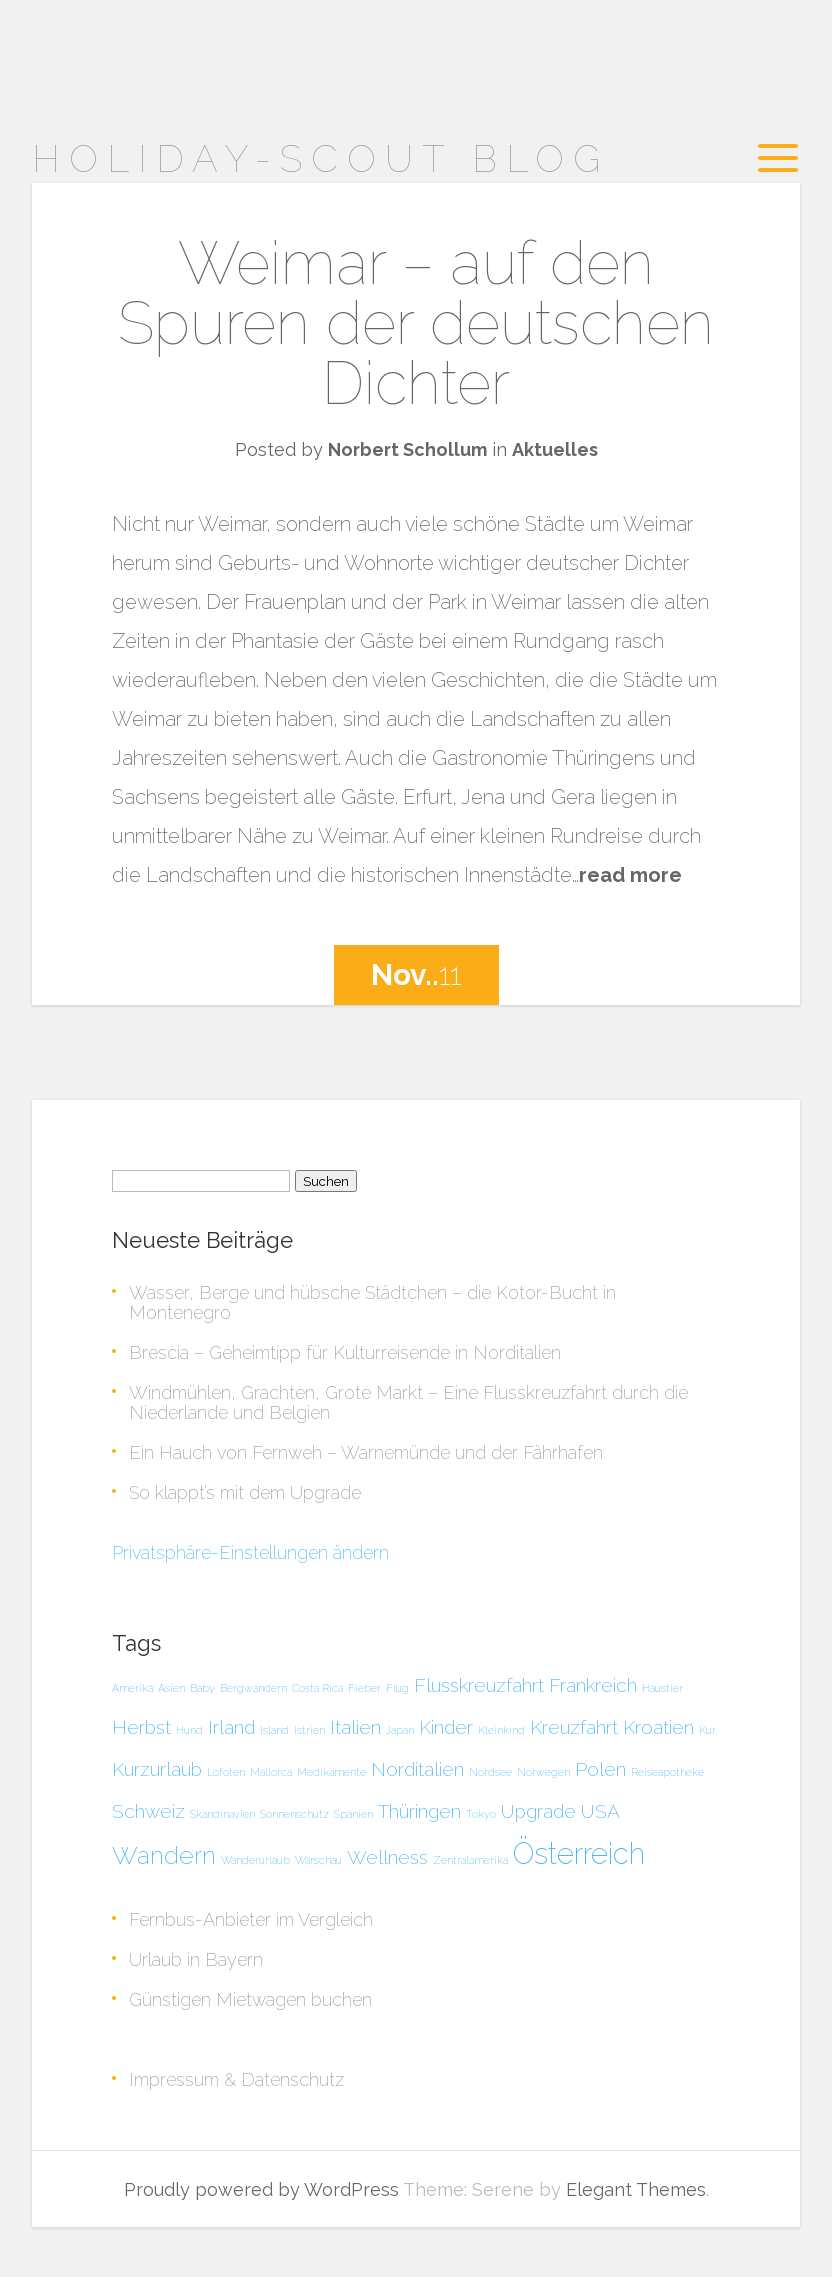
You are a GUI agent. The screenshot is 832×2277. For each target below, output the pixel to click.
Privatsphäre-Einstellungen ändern (250, 1552)
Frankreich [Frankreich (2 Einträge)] (593, 1685)
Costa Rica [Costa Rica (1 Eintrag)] (317, 1688)
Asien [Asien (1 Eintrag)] (171, 1688)
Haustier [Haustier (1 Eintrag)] (662, 1688)
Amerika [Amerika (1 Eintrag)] (132, 1688)
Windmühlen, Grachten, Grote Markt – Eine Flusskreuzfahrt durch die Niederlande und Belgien (408, 1402)
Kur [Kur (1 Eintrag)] (707, 1730)
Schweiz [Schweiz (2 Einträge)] (148, 1811)
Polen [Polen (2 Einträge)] (600, 1769)
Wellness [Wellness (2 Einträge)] (387, 1857)
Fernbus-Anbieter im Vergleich (251, 1919)
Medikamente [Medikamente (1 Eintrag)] (331, 1772)
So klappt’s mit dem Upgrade (245, 1492)
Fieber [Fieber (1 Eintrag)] (364, 1688)
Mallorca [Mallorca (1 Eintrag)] (271, 1772)
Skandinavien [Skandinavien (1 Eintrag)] (222, 1814)
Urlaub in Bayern (196, 1959)
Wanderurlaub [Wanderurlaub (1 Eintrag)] (255, 1860)
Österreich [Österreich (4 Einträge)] (579, 1853)
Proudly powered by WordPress (261, 2189)
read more (630, 875)
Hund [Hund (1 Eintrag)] (189, 1730)
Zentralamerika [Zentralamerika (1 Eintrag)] (470, 1860)
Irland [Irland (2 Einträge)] (231, 1727)
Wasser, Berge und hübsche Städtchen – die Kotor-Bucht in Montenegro (372, 1302)
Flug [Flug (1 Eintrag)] (397, 1688)
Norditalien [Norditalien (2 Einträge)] (417, 1769)
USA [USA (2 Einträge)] (600, 1811)
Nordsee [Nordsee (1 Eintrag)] (490, 1772)
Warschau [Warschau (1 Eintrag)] (318, 1860)
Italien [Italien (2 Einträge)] (355, 1727)
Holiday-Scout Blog (320, 158)
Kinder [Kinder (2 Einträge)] (446, 1727)
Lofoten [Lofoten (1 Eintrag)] (226, 1772)
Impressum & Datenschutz (236, 2079)
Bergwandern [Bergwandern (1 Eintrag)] (253, 1688)
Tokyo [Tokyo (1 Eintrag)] (481, 1814)
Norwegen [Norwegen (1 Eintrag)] (543, 1772)
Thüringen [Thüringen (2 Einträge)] (419, 1811)
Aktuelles (555, 449)
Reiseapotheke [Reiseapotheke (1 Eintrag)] (667, 1772)
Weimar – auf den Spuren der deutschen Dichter (416, 323)
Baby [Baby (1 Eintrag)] (202, 1688)
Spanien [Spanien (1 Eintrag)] (353, 1814)
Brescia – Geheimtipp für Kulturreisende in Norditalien (345, 1352)
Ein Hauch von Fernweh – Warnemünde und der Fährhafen (366, 1452)
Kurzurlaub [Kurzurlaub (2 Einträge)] (157, 1769)
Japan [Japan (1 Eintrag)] (400, 1730)
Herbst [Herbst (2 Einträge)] (141, 1727)
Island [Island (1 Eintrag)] (274, 1730)
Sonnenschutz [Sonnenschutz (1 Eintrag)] (294, 1814)
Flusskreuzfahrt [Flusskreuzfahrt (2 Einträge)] (479, 1685)
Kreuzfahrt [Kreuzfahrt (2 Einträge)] (574, 1727)
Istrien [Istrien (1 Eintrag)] (309, 1730)
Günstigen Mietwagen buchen (250, 1999)
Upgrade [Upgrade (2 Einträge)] (538, 1811)
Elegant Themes (636, 2189)
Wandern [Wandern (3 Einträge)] (164, 1855)
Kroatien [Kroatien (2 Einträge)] (658, 1727)
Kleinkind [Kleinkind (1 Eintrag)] (501, 1730)
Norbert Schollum (407, 449)
